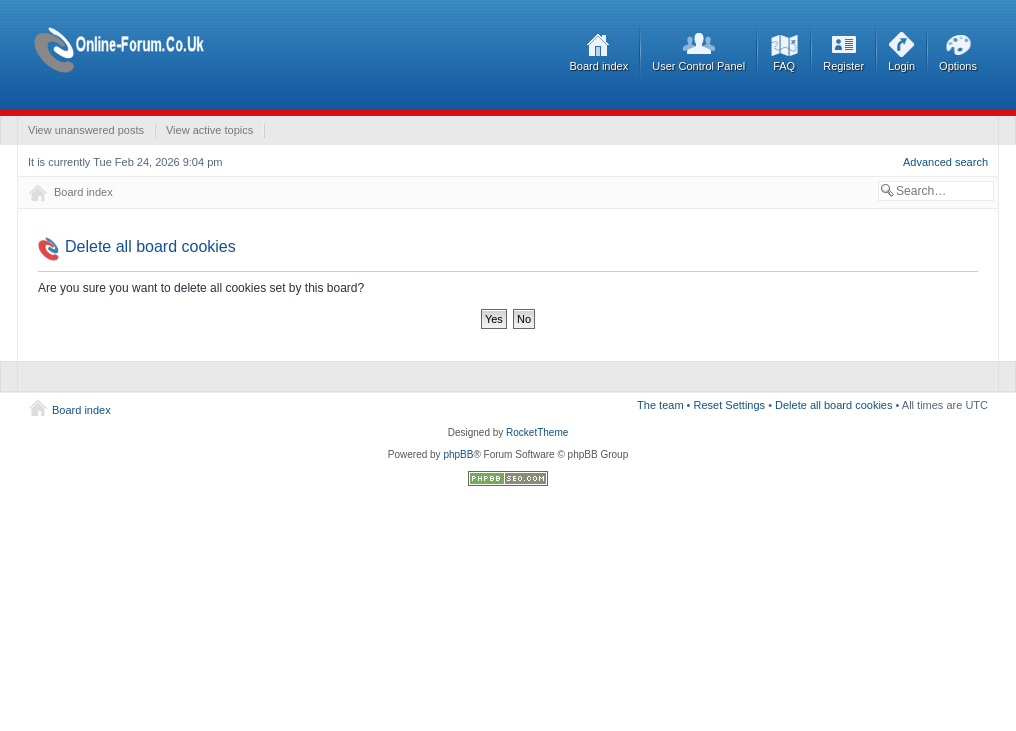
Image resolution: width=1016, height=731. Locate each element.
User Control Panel (698, 66)
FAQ (784, 66)
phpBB (458, 454)
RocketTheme (537, 432)
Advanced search (945, 162)
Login (901, 66)
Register (843, 66)
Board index (599, 66)
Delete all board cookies (833, 405)
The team (660, 405)
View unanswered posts (86, 130)
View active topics (209, 130)
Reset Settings (730, 405)
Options (958, 66)
